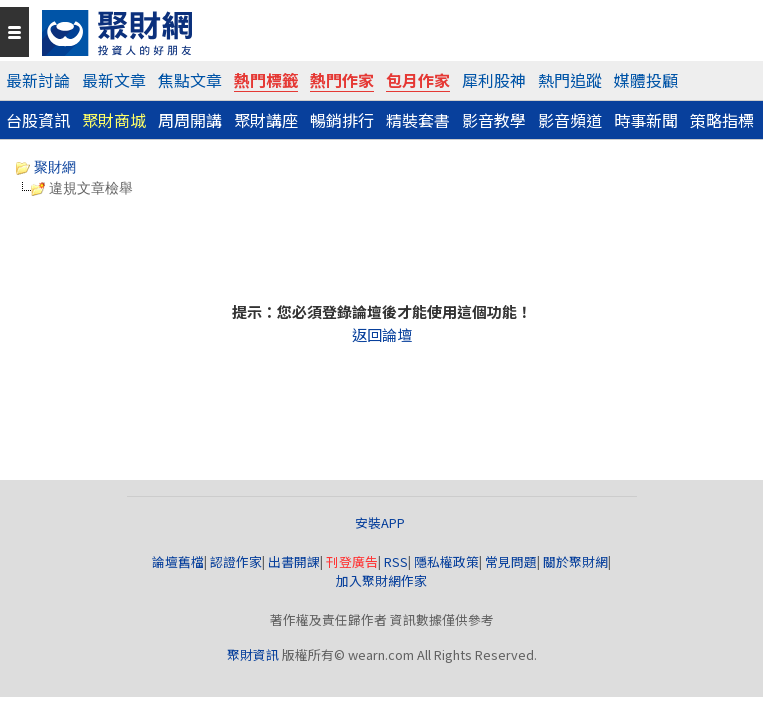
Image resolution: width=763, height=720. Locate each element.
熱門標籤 (266, 80)
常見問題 (511, 561)
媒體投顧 (646, 80)
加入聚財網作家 (381, 580)
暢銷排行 (342, 120)
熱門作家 (342, 80)
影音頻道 (570, 120)
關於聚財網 (575, 561)
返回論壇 (382, 334)
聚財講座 (266, 120)
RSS (396, 561)
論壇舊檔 (178, 561)
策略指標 (722, 120)
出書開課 (294, 561)
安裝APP (381, 522)
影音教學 (494, 120)
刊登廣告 (352, 561)
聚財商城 (114, 120)
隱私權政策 (446, 561)
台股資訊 (38, 120)
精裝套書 (418, 120)
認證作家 (236, 561)
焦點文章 (190, 80)
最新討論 (38, 80)
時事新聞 (646, 120)
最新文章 (114, 80)
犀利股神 (494, 80)
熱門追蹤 (570, 80)
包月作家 (418, 80)
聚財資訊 (253, 654)
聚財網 (46, 167)
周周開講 (190, 120)
